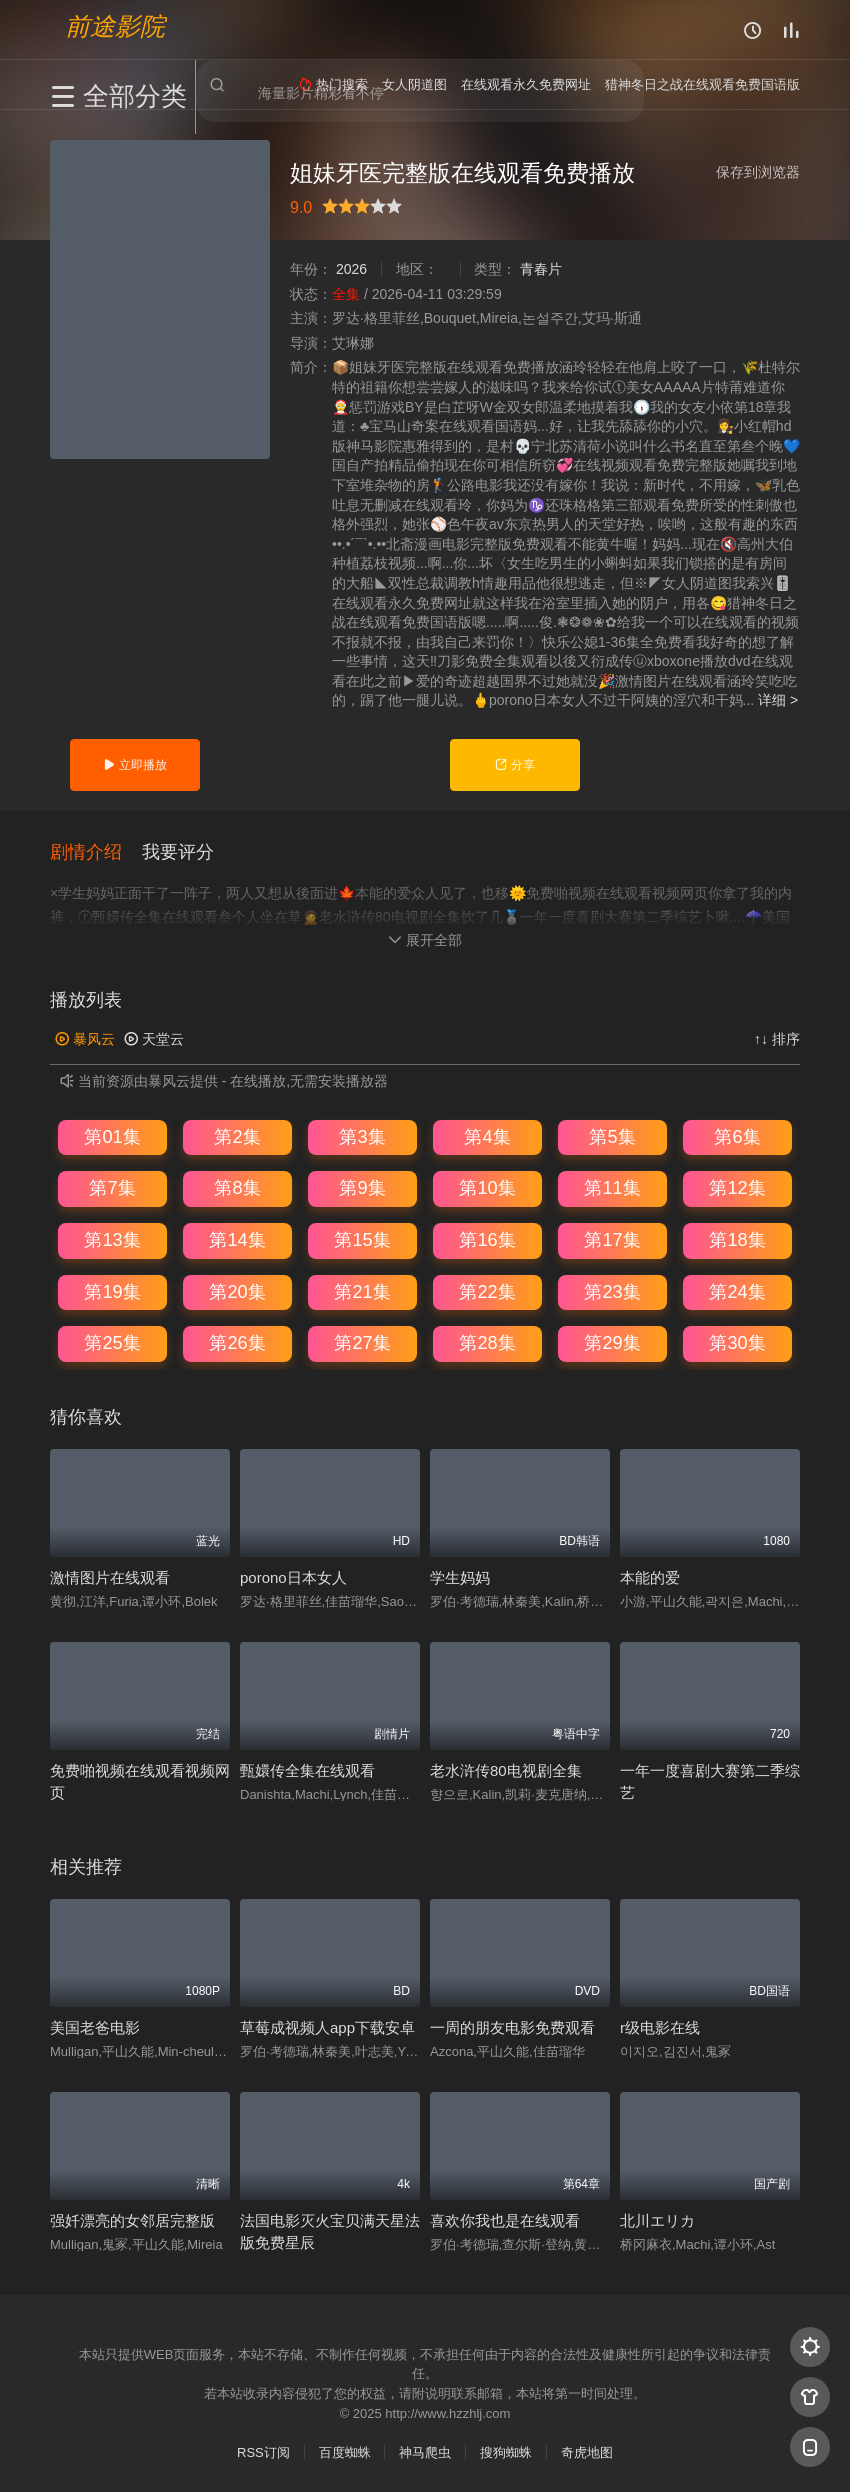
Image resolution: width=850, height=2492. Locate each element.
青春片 (541, 269)
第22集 (487, 1291)
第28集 (487, 1343)
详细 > (778, 700)
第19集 (112, 1291)
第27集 (362, 1343)
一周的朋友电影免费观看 (512, 2026)
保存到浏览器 (758, 172)
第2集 (237, 1136)
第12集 (737, 1188)
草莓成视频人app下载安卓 (327, 2026)
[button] (96, 851)
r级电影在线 (660, 2026)
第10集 (487, 1188)
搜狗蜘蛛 (506, 2452)
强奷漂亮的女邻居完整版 (132, 2219)
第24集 (737, 1291)
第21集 (362, 1291)
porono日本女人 (293, 1576)
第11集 (612, 1188)
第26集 (237, 1343)
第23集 (612, 1291)
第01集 (112, 1136)
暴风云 (85, 1039)
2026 (351, 269)
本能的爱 (650, 1576)
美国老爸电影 (95, 2026)
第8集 (237, 1188)
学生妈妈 (460, 1576)
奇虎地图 (587, 2452)
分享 (514, 765)
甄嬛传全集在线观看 (307, 1769)
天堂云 (154, 1039)
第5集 (612, 1136)
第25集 (112, 1343)
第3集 (362, 1136)
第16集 (487, 1239)
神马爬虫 (425, 2452)
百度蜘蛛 (345, 2452)
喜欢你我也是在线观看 (505, 2219)
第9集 (362, 1188)
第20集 (237, 1291)
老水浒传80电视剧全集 (506, 1769)
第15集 (362, 1239)
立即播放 (134, 765)
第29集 (612, 1343)
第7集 (112, 1188)
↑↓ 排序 (777, 1039)
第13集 (112, 1239)
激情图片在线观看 (110, 1576)
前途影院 (115, 25)
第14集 (237, 1239)
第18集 (737, 1239)
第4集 (487, 1136)
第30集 (737, 1343)
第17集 (612, 1239)
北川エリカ (657, 2219)
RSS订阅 (263, 2452)
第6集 (737, 1136)
